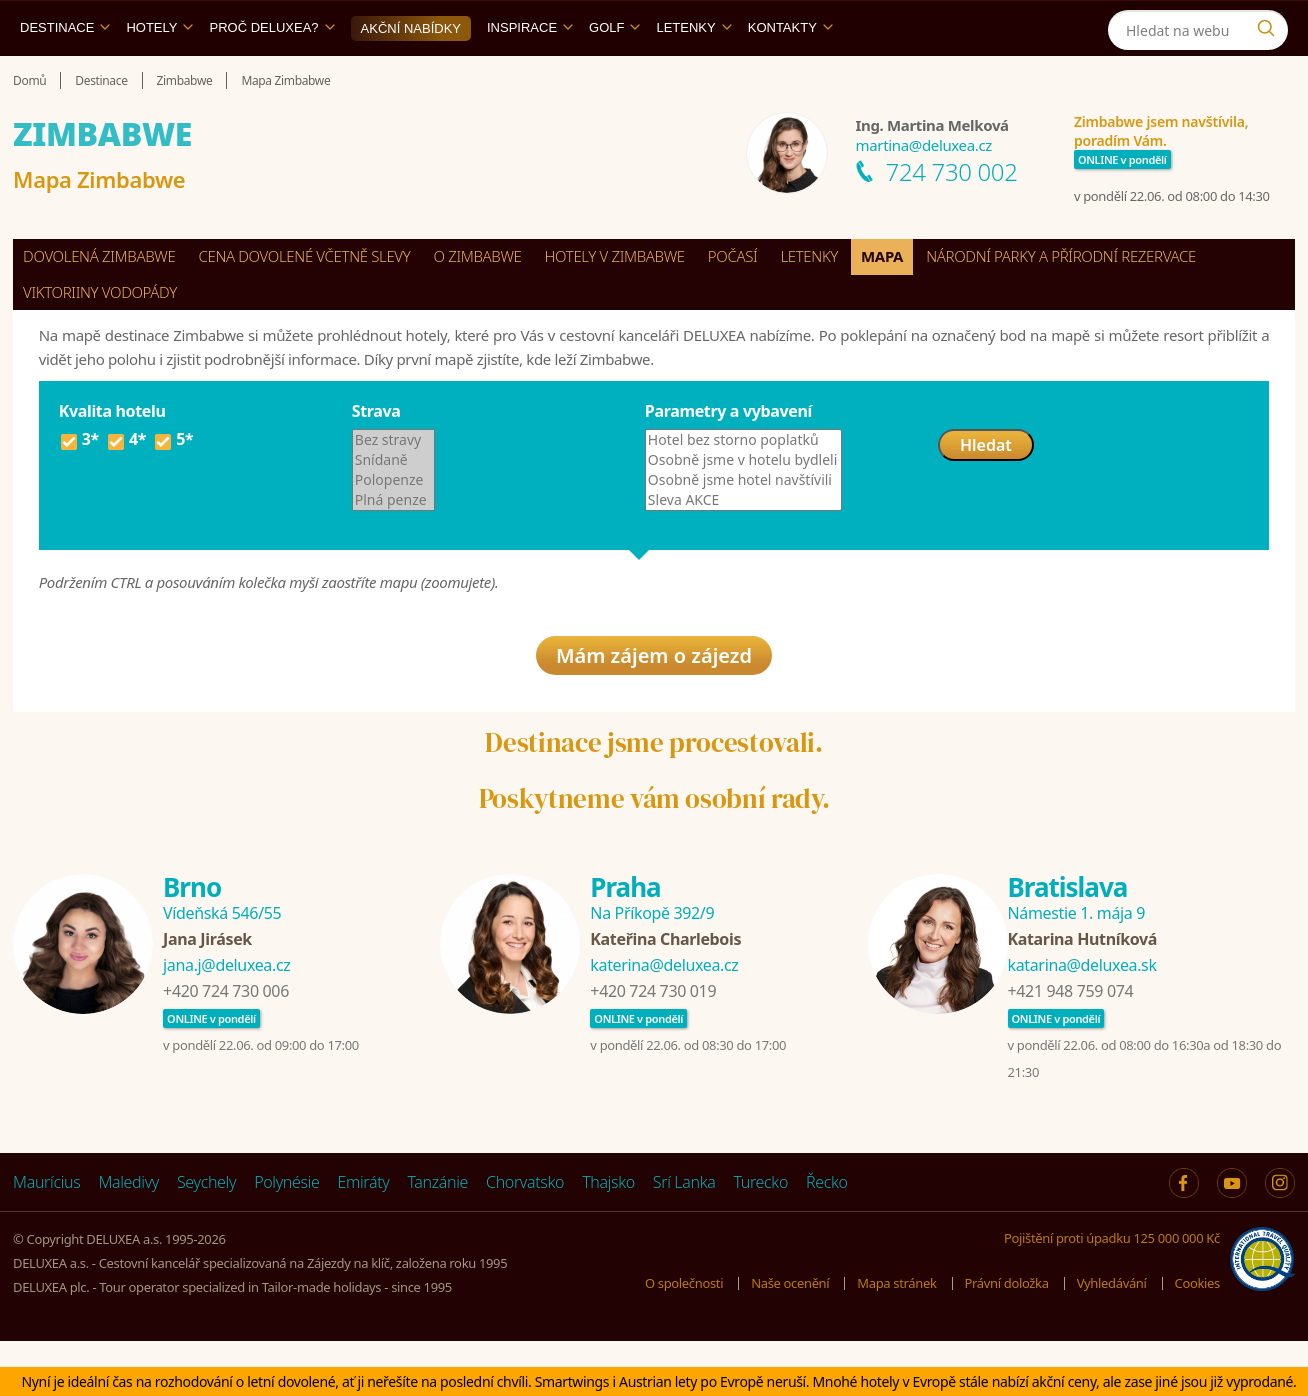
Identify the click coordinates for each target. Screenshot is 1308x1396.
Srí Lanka (684, 1237)
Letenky (693, 73)
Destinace (65, 73)
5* (173, 488)
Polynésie (286, 1237)
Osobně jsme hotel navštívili (743, 526)
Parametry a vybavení (728, 457)
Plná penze (394, 546)
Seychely (206, 1237)
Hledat (986, 491)
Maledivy (128, 1237)
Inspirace (530, 73)
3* (79, 488)
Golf (614, 73)
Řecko (827, 1237)
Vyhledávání (1112, 1337)
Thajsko (608, 1237)
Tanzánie (437, 1237)
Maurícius (46, 1237)
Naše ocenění (790, 1337)
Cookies (1197, 1337)
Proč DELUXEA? (271, 73)
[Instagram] (1168, 23)
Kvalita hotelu (112, 457)
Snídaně (394, 506)
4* (126, 488)
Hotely (159, 73)
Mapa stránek (896, 1337)
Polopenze (394, 526)
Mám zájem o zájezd (654, 709)
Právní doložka (1007, 1337)
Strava (376, 457)
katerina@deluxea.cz (664, 1020)
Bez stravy (394, 486)
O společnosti (684, 1337)
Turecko (760, 1237)
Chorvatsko (525, 1237)
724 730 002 (952, 217)
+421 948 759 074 (1071, 1046)
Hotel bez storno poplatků (743, 486)
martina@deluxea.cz (924, 191)
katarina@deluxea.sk (1082, 1020)
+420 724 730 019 (653, 1046)
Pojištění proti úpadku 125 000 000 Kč (1112, 1293)
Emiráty (364, 1237)
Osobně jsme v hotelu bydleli (743, 506)
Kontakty (790, 73)
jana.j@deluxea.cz (226, 1020)
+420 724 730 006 (226, 1046)
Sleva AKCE (743, 546)
